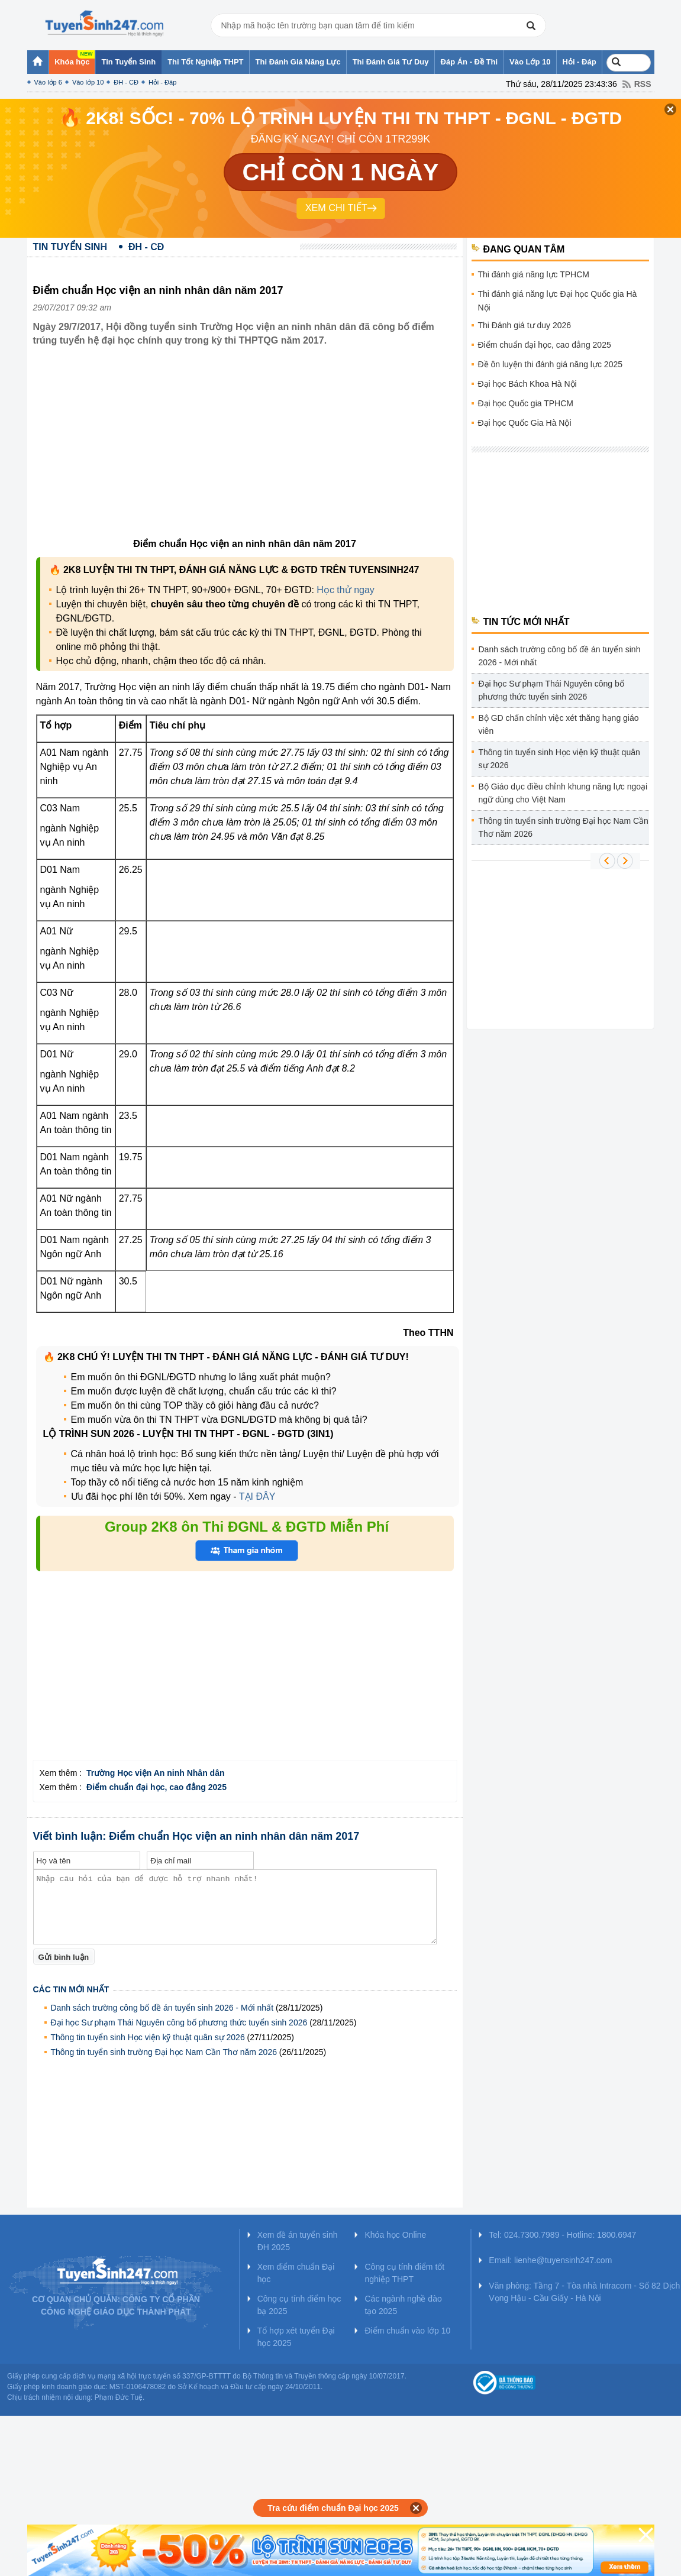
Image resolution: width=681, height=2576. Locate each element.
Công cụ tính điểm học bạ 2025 (299, 2305)
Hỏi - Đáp (162, 82)
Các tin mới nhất (71, 1989)
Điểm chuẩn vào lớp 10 (407, 2330)
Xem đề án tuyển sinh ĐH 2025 (297, 2241)
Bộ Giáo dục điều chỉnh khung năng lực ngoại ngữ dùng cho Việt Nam (563, 793)
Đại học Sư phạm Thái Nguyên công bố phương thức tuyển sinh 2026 (179, 2022)
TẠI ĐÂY (257, 1496)
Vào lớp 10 (88, 82)
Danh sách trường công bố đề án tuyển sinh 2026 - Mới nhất (162, 2007)
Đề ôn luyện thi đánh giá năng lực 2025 (550, 364)
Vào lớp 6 (48, 82)
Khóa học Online (395, 2235)
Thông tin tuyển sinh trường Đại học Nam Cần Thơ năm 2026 (164, 2052)
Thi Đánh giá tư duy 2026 (525, 325)
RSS (642, 84)
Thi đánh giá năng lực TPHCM (534, 274)
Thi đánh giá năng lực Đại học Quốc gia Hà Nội (557, 300)
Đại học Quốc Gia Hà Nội (525, 423)
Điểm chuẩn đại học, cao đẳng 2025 (544, 344)
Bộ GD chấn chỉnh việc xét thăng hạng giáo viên (559, 724)
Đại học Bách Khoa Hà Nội (527, 384)
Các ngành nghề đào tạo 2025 (402, 2305)
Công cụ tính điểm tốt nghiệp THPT (404, 2273)
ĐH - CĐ (126, 82)
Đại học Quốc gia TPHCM (525, 403)
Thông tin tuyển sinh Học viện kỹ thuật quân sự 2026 (148, 2037)
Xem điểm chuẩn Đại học (296, 2273)
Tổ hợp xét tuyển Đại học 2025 (296, 2337)
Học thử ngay (345, 590)
